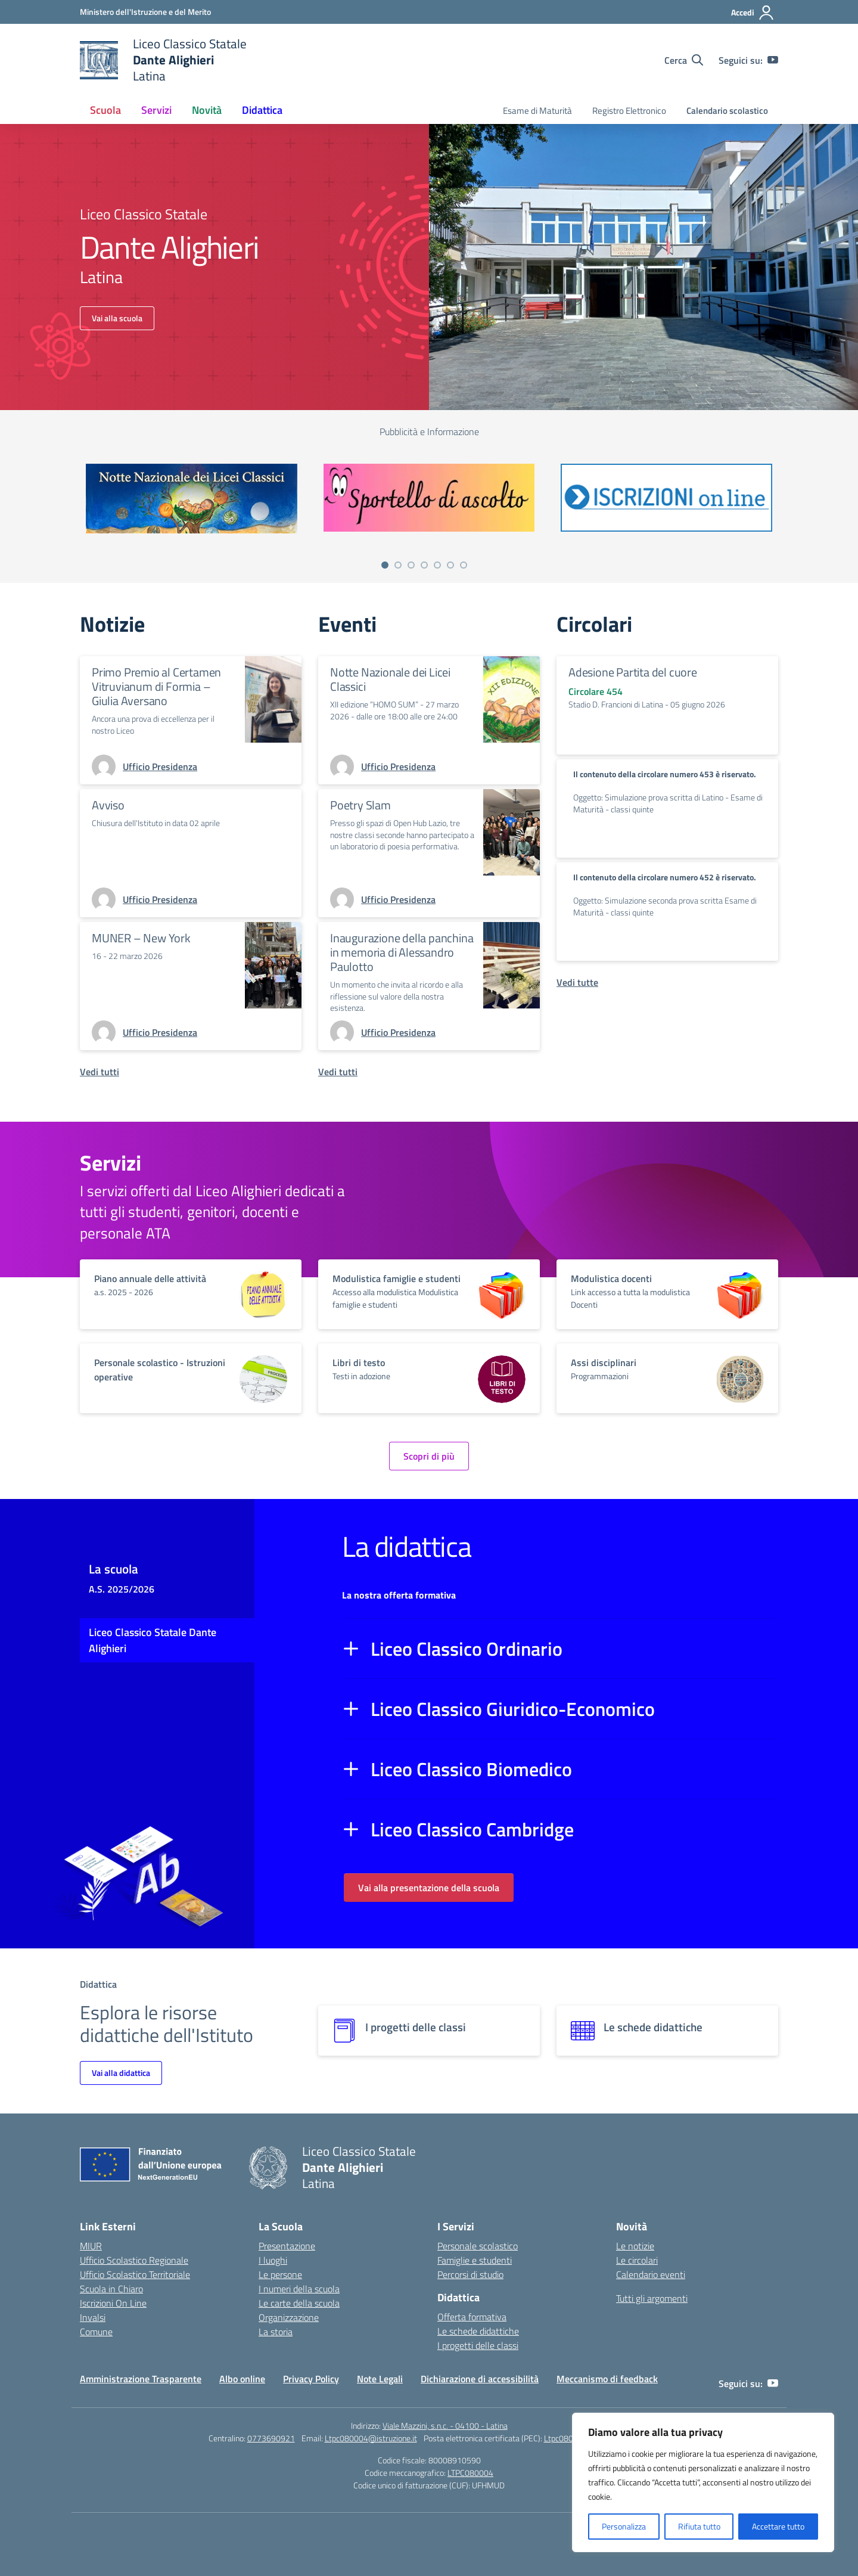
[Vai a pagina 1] (384, 565)
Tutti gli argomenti (652, 2298)
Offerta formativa (471, 2317)
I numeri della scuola (299, 2289)
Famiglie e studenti (474, 2260)
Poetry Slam (360, 805)
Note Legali (380, 2379)
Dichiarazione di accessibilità (480, 2379)
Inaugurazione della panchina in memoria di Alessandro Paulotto (401, 952)
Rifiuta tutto (699, 2526)
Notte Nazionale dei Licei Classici (390, 679)
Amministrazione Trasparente (140, 2379)
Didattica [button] (262, 110)
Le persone (280, 2274)
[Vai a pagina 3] (411, 565)
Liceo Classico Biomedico (471, 1769)
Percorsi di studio (470, 2274)
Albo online (242, 2379)
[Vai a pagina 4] (424, 565)
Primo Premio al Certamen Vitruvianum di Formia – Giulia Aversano (156, 686)
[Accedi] (753, 12)
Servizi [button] (156, 110)
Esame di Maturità (537, 110)
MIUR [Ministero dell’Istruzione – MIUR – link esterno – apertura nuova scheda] (91, 2246)
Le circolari (637, 2260)
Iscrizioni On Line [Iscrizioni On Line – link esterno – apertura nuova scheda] (113, 2303)
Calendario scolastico (727, 110)
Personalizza (624, 2526)
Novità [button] (207, 110)
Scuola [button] (105, 110)
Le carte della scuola (299, 2303)
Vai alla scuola (117, 318)
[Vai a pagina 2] (398, 565)
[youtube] (772, 60)
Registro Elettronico (629, 110)
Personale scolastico (477, 2246)
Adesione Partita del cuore (632, 672)
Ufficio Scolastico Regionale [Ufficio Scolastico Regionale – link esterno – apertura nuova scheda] (134, 2260)
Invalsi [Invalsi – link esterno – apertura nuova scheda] (92, 2317)
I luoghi (273, 2260)
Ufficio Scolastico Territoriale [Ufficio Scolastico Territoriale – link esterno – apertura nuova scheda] (135, 2274)
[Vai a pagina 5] (437, 565)
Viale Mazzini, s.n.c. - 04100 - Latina (445, 2425)
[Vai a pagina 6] (450, 565)
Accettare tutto (778, 2526)
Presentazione (287, 2246)
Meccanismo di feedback (607, 2379)
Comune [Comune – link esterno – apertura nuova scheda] (96, 2331)
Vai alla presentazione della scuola (428, 1887)
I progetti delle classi (477, 2345)
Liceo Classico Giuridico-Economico (513, 1708)
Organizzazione (289, 2317)
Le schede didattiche (478, 2331)
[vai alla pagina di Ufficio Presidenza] (160, 766)
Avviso (108, 805)
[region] (703, 2482)
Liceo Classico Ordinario (466, 1648)
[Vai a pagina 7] (463, 565)
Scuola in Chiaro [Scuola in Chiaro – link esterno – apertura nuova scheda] (111, 2289)
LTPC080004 (470, 2472)
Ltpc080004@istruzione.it (371, 2438)
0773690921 (271, 2438)
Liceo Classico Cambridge (472, 1829)
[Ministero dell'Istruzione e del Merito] (145, 11)
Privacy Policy (311, 2379)
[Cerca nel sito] (684, 60)
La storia (276, 2331)
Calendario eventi (650, 2274)
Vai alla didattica (121, 2072)
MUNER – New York (141, 938)
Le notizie (635, 2246)
